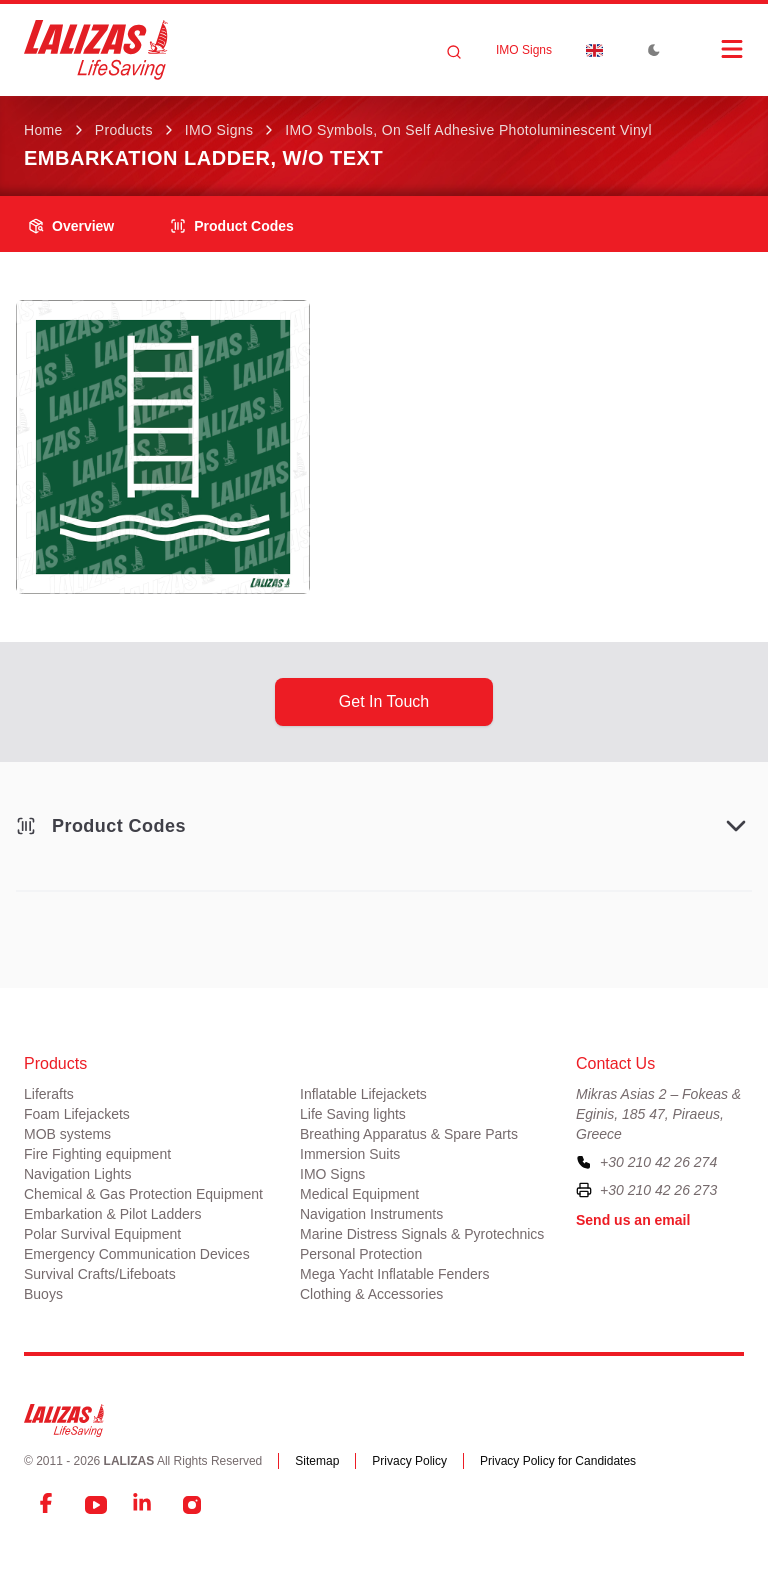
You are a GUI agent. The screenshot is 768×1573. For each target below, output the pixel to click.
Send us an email (633, 1220)
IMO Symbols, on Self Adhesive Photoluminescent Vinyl (468, 130)
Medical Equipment (359, 1194)
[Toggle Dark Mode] (654, 50)
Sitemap (317, 1461)
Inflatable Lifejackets (363, 1094)
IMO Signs (524, 50)
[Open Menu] (712, 49)
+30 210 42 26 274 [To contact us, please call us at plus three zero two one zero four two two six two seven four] (658, 1162)
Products (124, 130)
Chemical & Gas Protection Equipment (143, 1194)
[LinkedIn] (144, 1505)
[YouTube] (96, 1505)
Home (43, 130)
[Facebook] (48, 1505)
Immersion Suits (350, 1154)
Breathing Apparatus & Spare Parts (409, 1134)
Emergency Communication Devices (137, 1254)
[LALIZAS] (96, 50)
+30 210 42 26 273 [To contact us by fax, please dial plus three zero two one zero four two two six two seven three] (658, 1190)
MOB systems (67, 1134)
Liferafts (49, 1094)
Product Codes (232, 226)
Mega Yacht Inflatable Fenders (394, 1274)
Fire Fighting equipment (97, 1154)
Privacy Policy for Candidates (558, 1461)
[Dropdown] (594, 50)
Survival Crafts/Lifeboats (100, 1274)
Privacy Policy (409, 1461)
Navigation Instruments (371, 1214)
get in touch (384, 701)
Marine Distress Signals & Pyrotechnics (422, 1234)
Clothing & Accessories (371, 1294)
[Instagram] (192, 1505)
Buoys (43, 1294)
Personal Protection (361, 1254)
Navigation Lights (77, 1174)
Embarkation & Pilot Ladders (112, 1214)
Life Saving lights (353, 1114)
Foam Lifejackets (77, 1114)
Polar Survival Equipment (102, 1234)
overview (71, 226)
